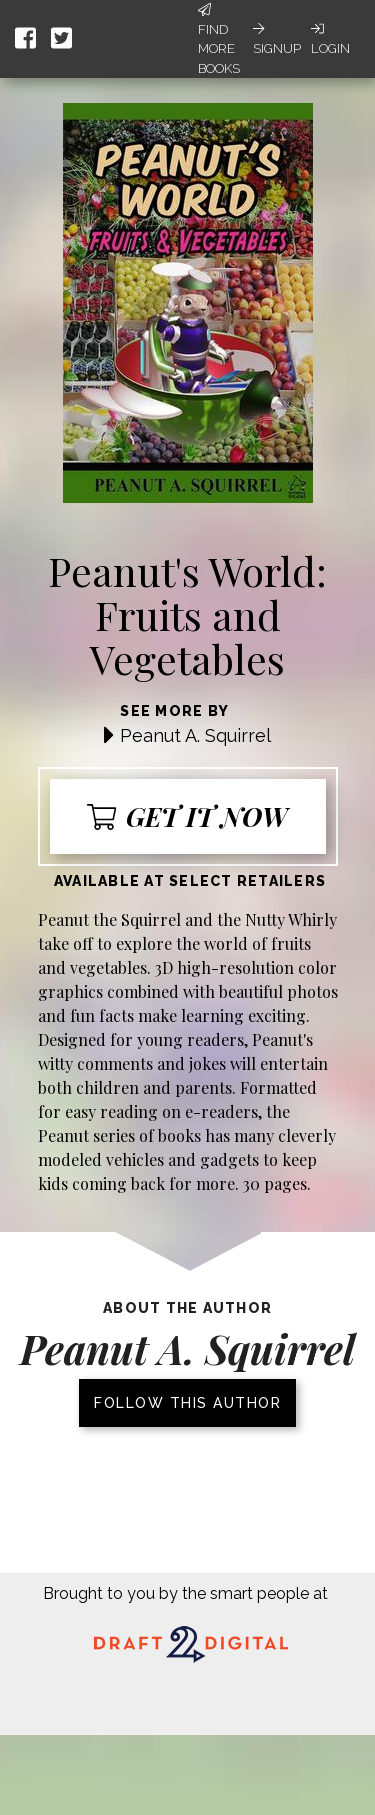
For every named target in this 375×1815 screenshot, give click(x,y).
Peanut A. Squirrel (195, 735)
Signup (277, 39)
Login (330, 39)
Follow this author (187, 1403)
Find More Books (219, 39)
